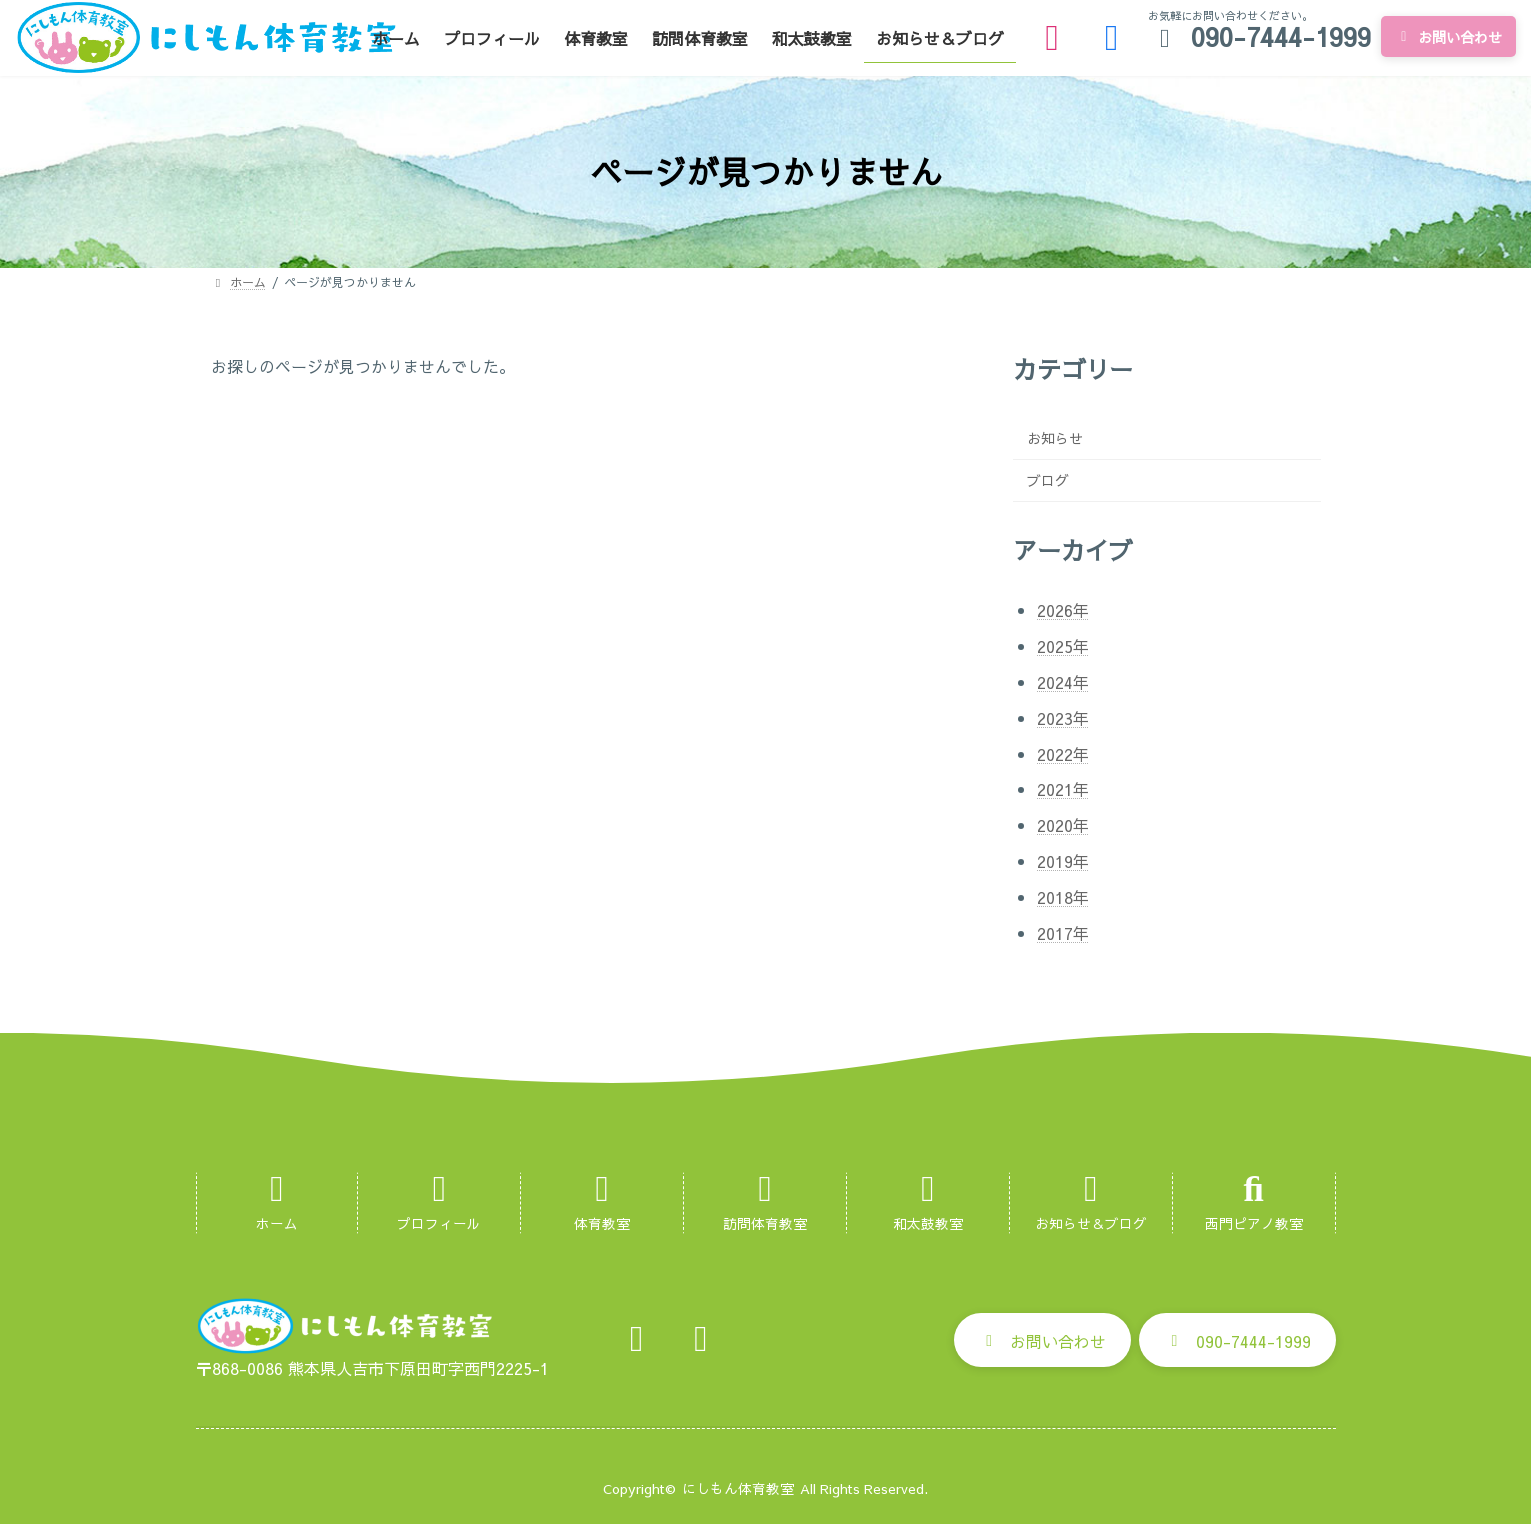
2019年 (1063, 861)
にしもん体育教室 (738, 1488)
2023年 (1063, 718)
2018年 (1063, 897)
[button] (1042, 1340)
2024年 (1063, 682)
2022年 (1063, 754)
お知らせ (1055, 438)
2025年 (1063, 646)
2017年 (1063, 933)
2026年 (1063, 610)
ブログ (1048, 480)
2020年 (1063, 825)
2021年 (1063, 789)
